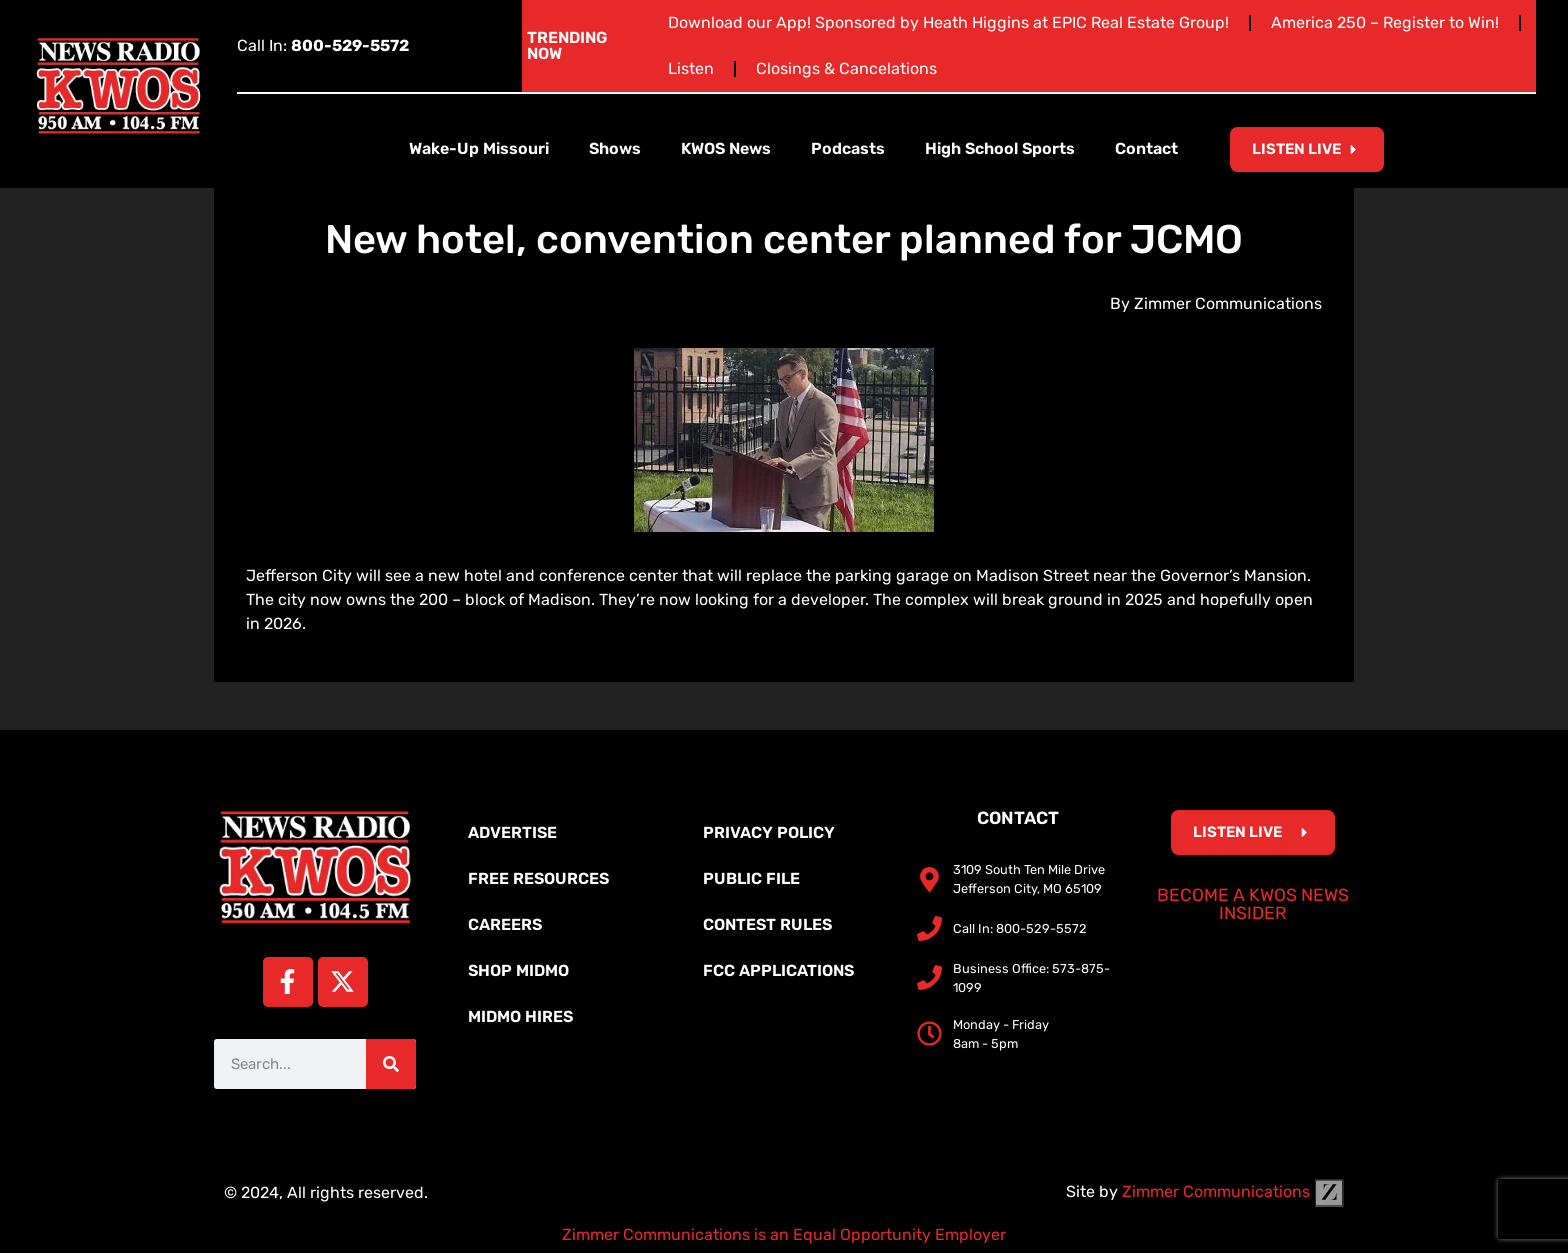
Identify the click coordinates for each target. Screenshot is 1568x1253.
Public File (751, 878)
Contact (1146, 148)
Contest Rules (767, 924)
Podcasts (848, 148)
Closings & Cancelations (846, 68)
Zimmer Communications (1233, 1191)
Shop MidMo (518, 970)
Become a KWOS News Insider (1253, 904)
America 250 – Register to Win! (1385, 22)
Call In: (323, 45)
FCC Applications (778, 970)
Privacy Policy (769, 832)
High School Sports (1000, 148)
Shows (615, 148)
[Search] (391, 1064)
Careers (505, 924)
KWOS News (726, 148)
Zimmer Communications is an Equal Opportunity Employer (784, 1234)
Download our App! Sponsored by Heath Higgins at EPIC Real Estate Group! (948, 22)
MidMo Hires (520, 1016)
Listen (691, 68)
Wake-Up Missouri (479, 148)
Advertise (512, 832)
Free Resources (538, 878)
